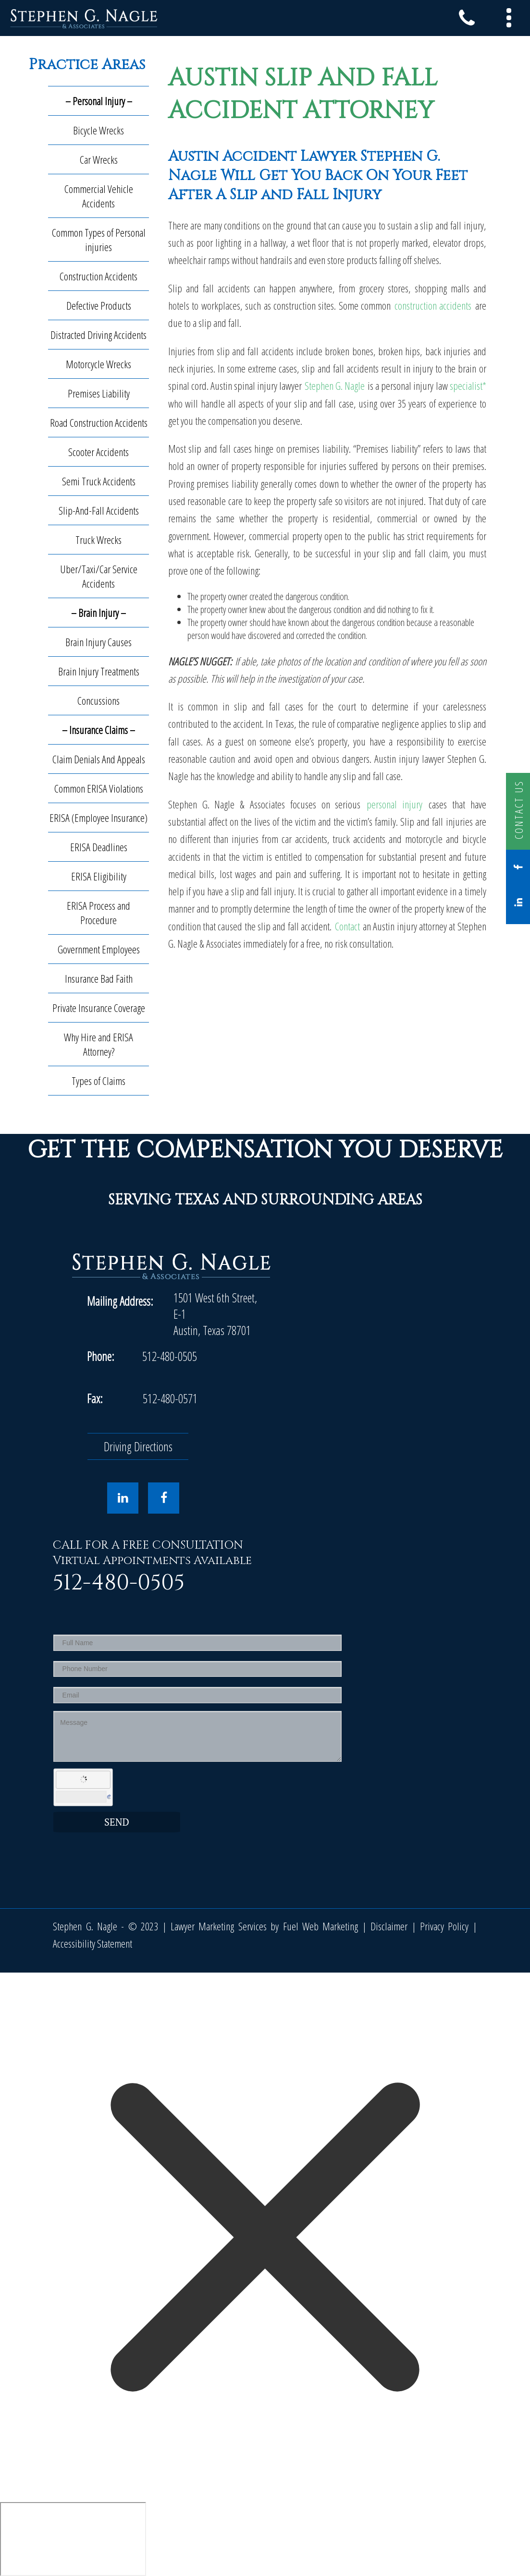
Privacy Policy (444, 1926)
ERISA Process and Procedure (98, 912)
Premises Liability (99, 393)
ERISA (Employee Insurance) (98, 817)
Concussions (98, 700)
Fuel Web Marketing (320, 1926)
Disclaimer (388, 1926)
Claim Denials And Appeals (98, 759)
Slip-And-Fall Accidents (99, 510)
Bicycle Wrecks (98, 130)
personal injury (394, 804)
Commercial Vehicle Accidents (98, 195)
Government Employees (99, 949)
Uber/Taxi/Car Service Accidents (98, 576)
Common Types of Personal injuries (99, 239)
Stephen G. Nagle (336, 385)
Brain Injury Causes (98, 642)
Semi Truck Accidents (99, 481)
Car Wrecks (99, 159)
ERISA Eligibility (98, 876)
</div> (73, 2539)
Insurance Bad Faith (99, 978)
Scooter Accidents (98, 452)
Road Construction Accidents (99, 422)
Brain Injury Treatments (98, 671)
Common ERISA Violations (98, 788)
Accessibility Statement (92, 1943)
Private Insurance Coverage (98, 1007)
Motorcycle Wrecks (98, 364)
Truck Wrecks (98, 539)
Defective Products (98, 305)
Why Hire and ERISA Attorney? (98, 1044)
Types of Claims (98, 1080)
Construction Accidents (98, 276)
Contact (347, 926)
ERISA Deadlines (98, 847)
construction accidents (432, 305)
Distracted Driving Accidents (98, 334)
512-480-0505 (169, 1356)
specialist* (468, 385)
